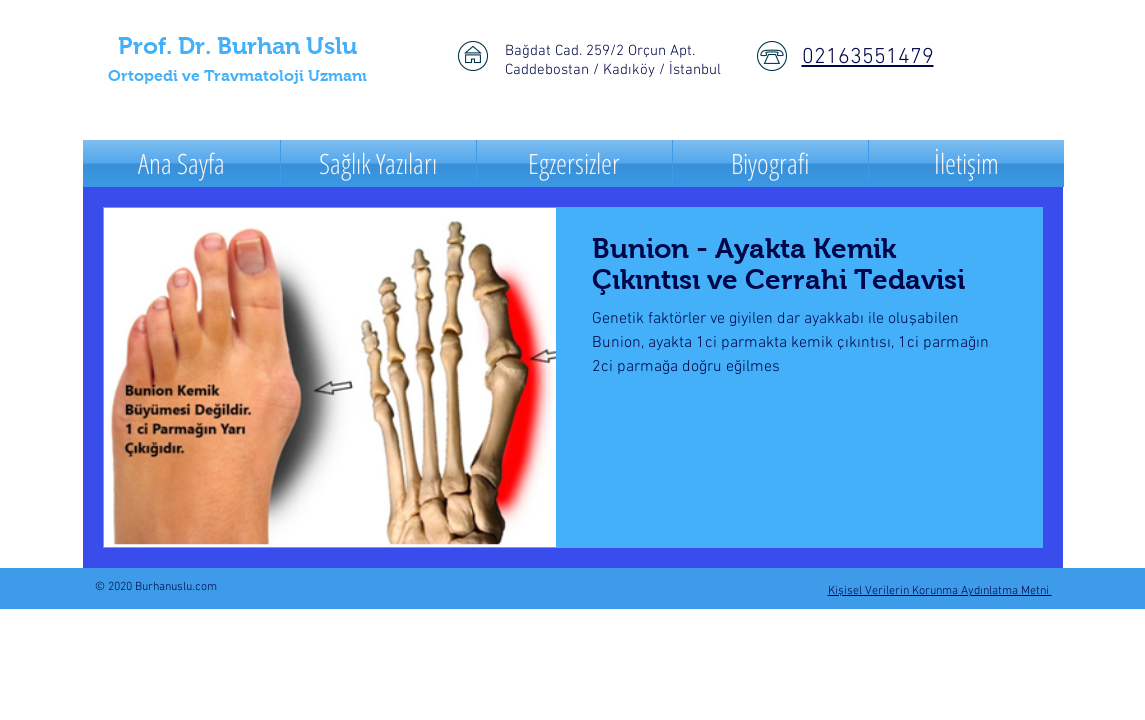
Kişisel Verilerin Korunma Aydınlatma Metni (940, 591)
